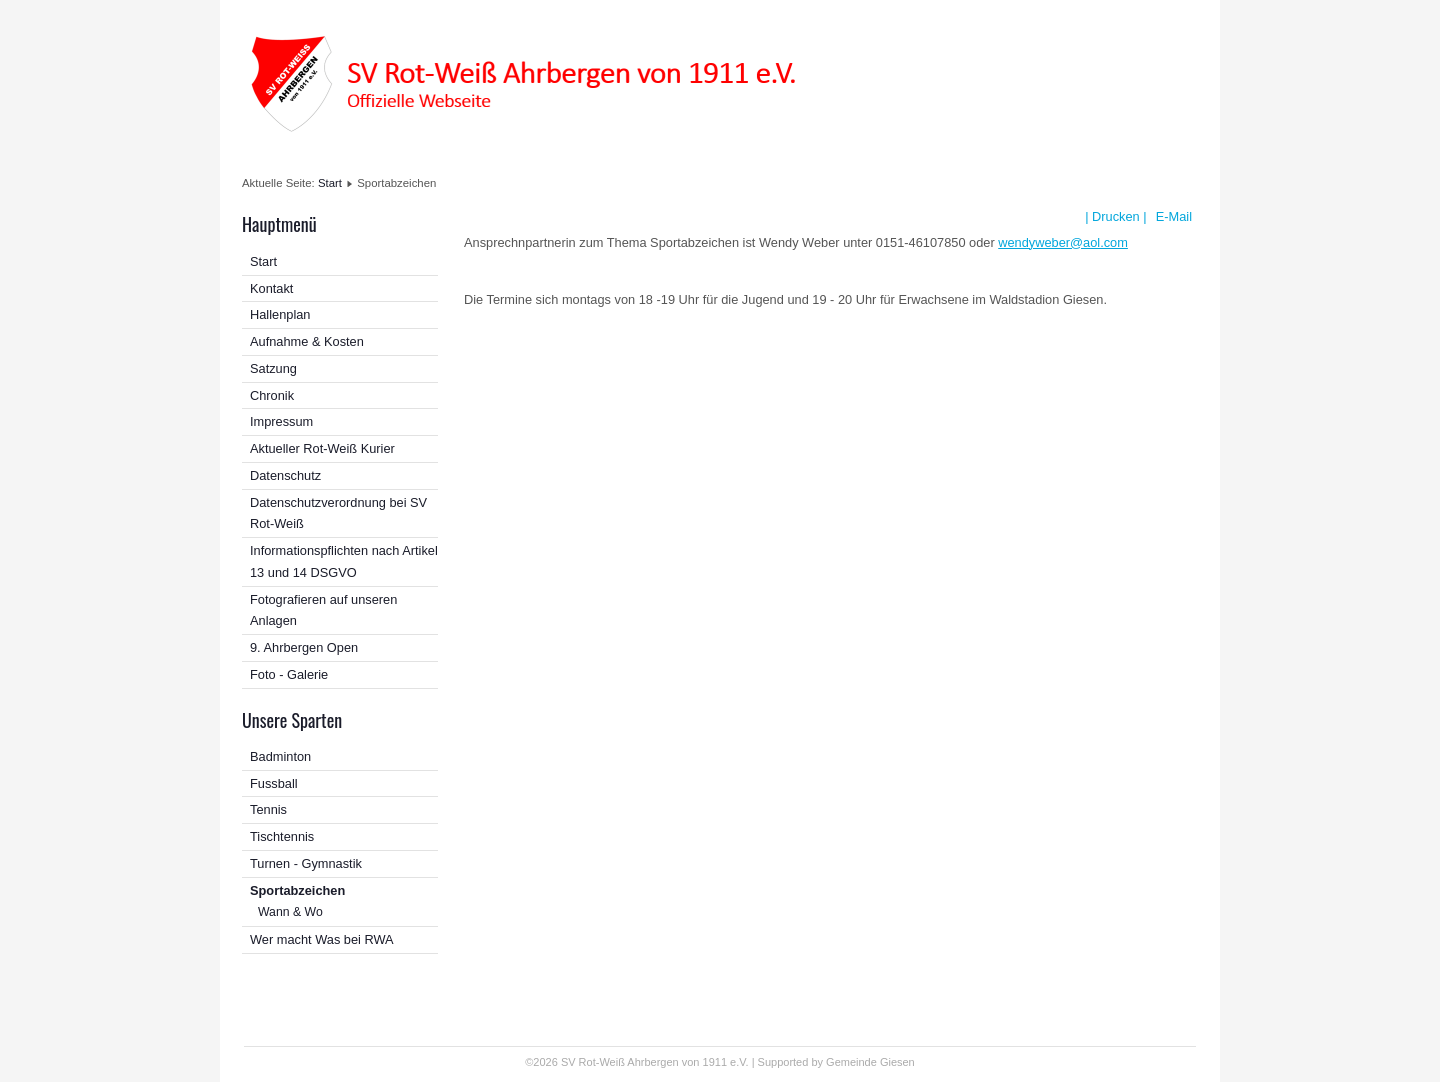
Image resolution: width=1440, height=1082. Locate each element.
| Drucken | (1115, 216)
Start (330, 183)
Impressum (281, 421)
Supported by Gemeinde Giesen (836, 1062)
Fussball (274, 783)
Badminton (280, 756)
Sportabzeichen (297, 890)
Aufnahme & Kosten (307, 341)
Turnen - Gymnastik (306, 863)
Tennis (268, 809)
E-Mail (1172, 216)
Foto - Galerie (289, 674)
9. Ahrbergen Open (304, 647)
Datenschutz (285, 475)
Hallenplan (280, 314)
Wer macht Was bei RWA (322, 939)
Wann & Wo (290, 912)
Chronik (272, 395)
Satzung (273, 368)
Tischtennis (282, 836)
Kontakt (271, 288)
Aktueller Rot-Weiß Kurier (322, 448)
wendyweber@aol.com (1063, 242)
